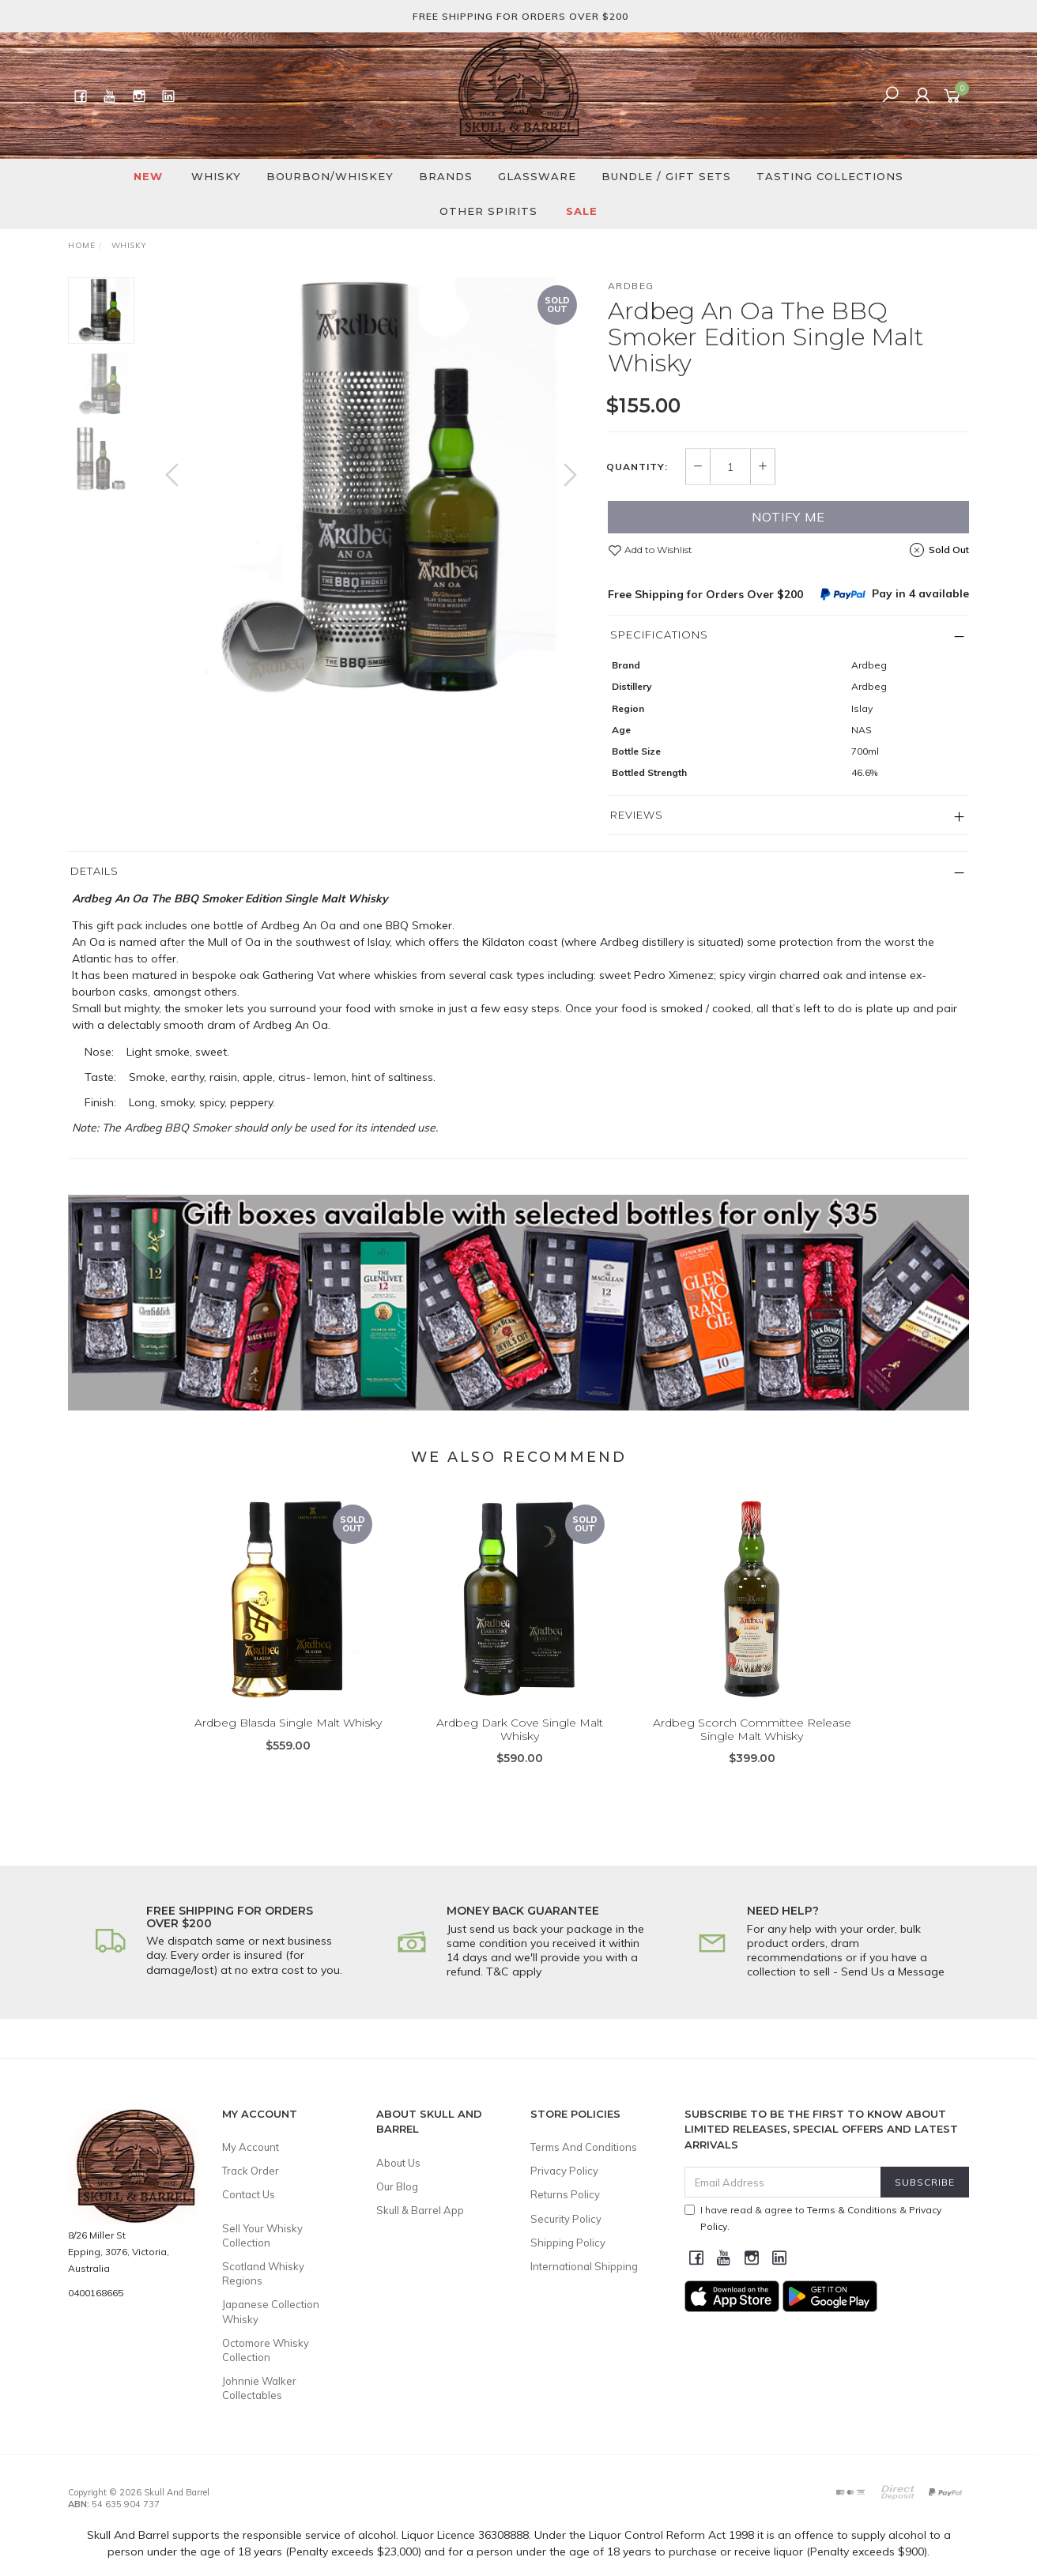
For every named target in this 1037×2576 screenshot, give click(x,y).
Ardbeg (631, 286)
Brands (446, 176)
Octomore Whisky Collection (265, 2350)
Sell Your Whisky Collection (262, 2235)
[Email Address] (782, 2182)
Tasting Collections (829, 176)
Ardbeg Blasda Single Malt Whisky (288, 1744)
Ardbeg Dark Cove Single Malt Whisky (519, 1750)
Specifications (659, 634)
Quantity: (637, 467)
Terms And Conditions (583, 2147)
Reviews (636, 814)
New (148, 176)
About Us (398, 2162)
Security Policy (565, 2219)
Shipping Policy (567, 2242)
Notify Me (788, 517)
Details (94, 870)
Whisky (216, 176)
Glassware (537, 176)
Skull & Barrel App (420, 2210)
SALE (582, 211)
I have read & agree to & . (812, 2218)
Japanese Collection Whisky (270, 2311)
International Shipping (584, 2266)
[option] (371, 490)
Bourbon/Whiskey (330, 176)
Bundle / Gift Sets (666, 176)
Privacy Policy (564, 2170)
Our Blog (397, 2186)
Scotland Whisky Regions (263, 2273)
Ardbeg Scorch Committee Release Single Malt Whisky (752, 1750)
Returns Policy (565, 2194)
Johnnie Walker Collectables (259, 2388)
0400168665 (95, 2293)
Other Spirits (488, 211)
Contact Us (248, 2194)
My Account (250, 2147)
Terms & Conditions (852, 2210)
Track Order (250, 2170)
